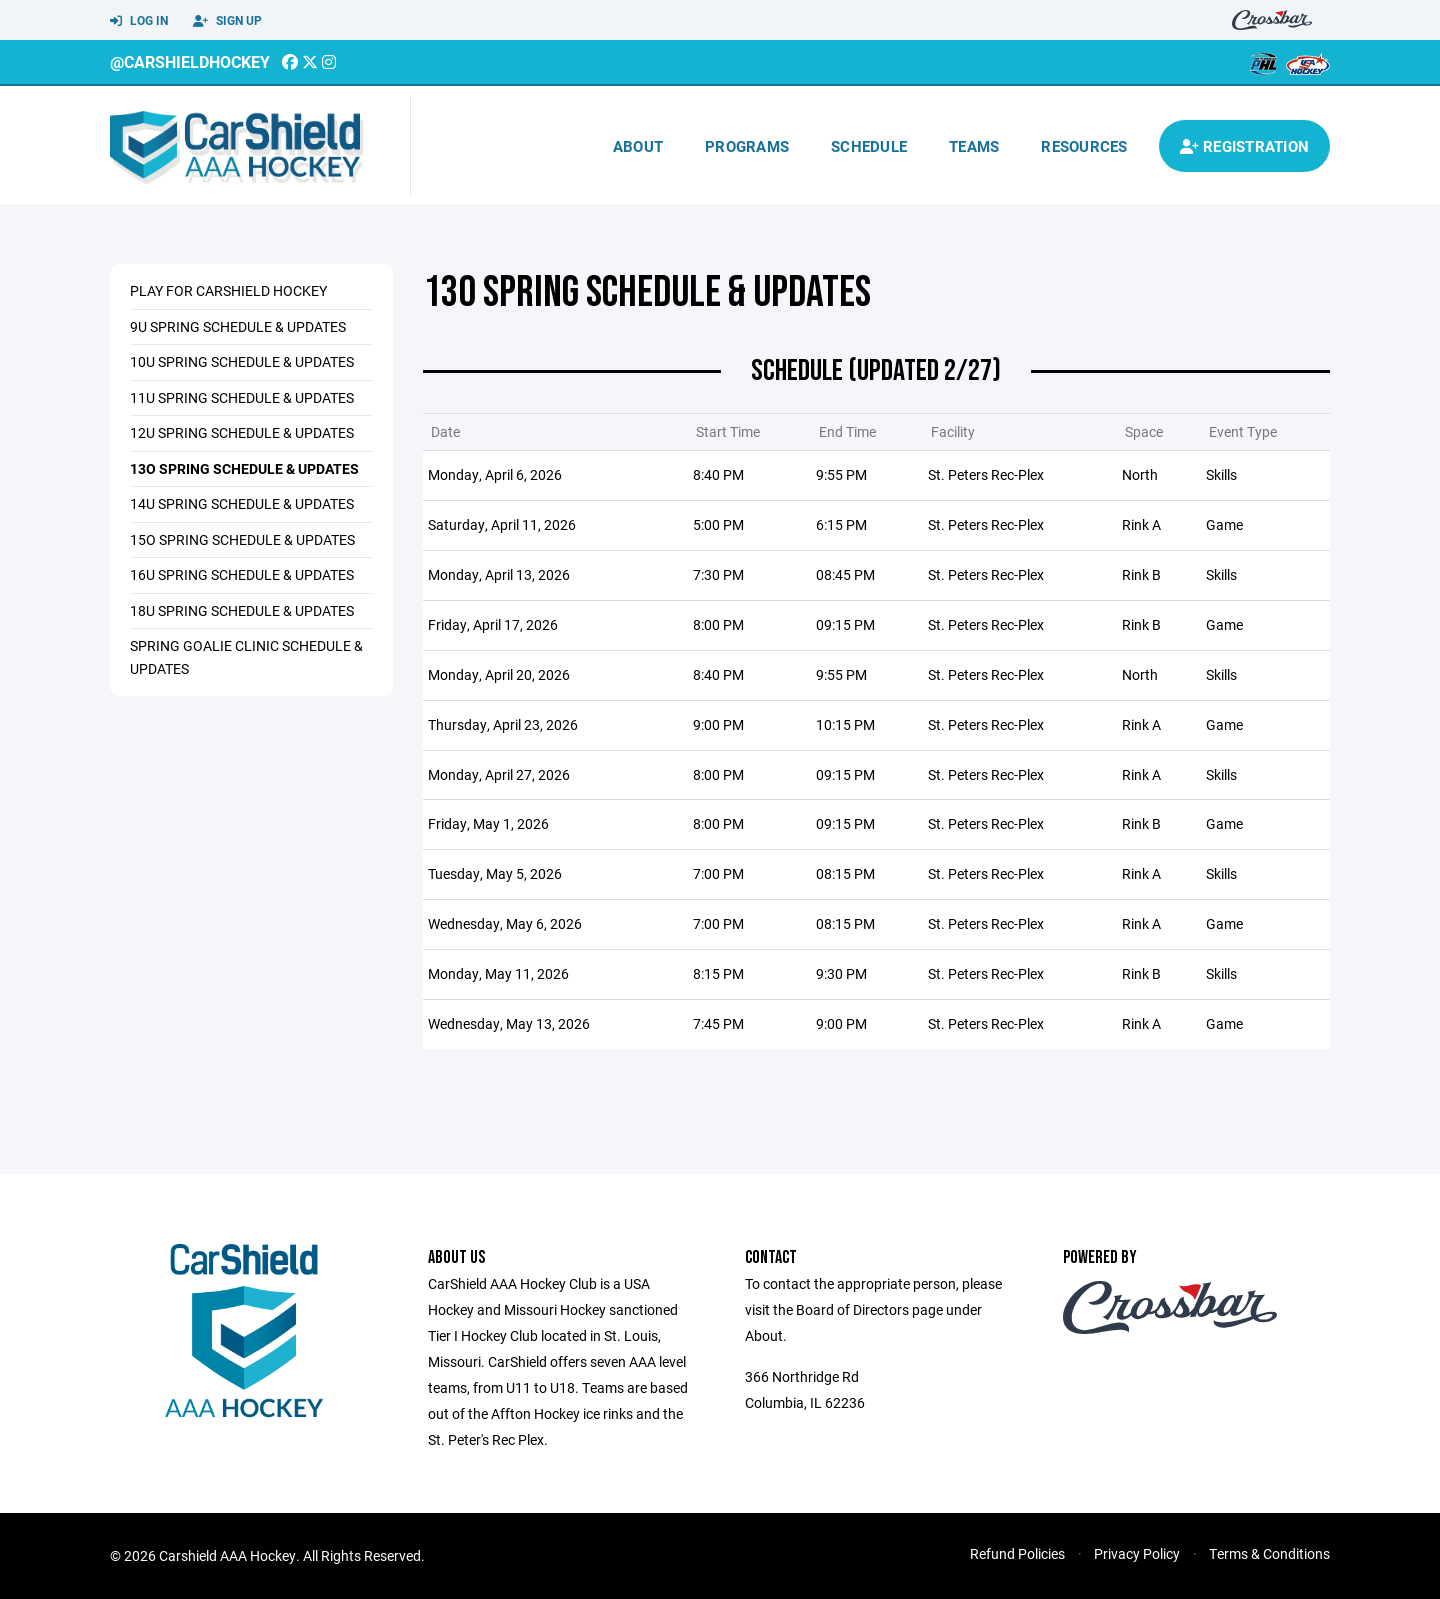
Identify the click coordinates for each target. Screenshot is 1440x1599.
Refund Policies (1017, 1553)
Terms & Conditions (1269, 1553)
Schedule (869, 146)
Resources (1084, 146)
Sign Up (227, 21)
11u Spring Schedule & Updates (242, 397)
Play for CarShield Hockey (228, 290)
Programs (747, 146)
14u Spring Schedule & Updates (242, 503)
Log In (139, 21)
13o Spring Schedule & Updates (244, 468)
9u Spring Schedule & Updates (238, 326)
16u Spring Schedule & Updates (242, 574)
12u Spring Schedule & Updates (242, 432)
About (638, 146)
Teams (974, 146)
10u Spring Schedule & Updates (242, 361)
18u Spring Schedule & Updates (242, 610)
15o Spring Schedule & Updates (242, 539)
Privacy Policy (1137, 1553)
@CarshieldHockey (190, 61)
